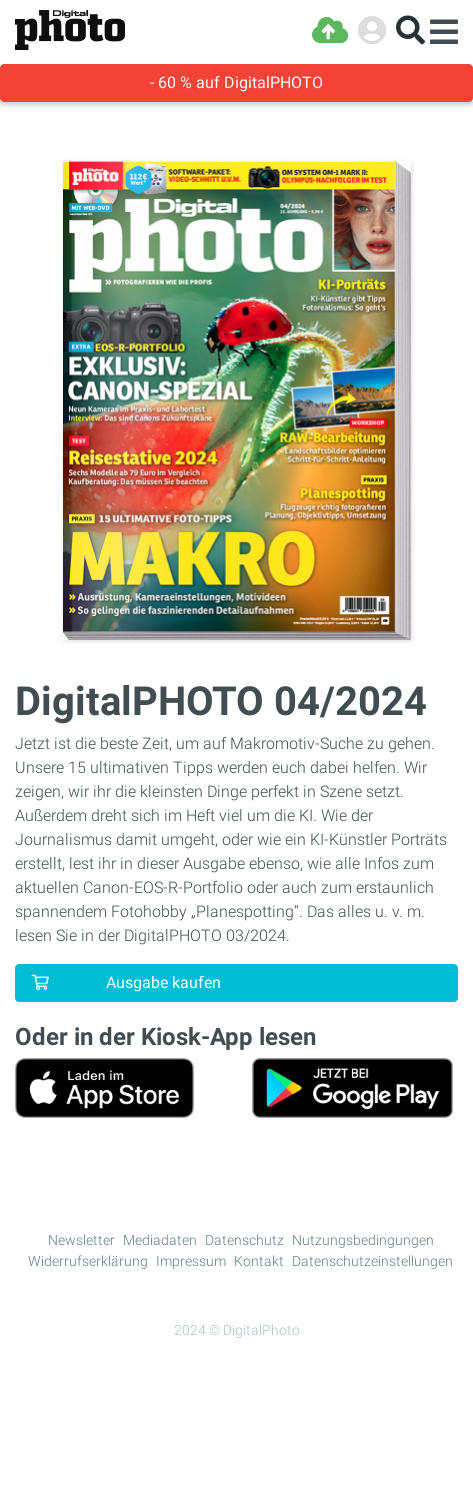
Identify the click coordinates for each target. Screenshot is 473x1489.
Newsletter (81, 1240)
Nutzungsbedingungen (363, 1240)
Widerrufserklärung (88, 1261)
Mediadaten (160, 1240)
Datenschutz (244, 1240)
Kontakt (259, 1261)
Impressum (191, 1261)
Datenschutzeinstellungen (372, 1261)
